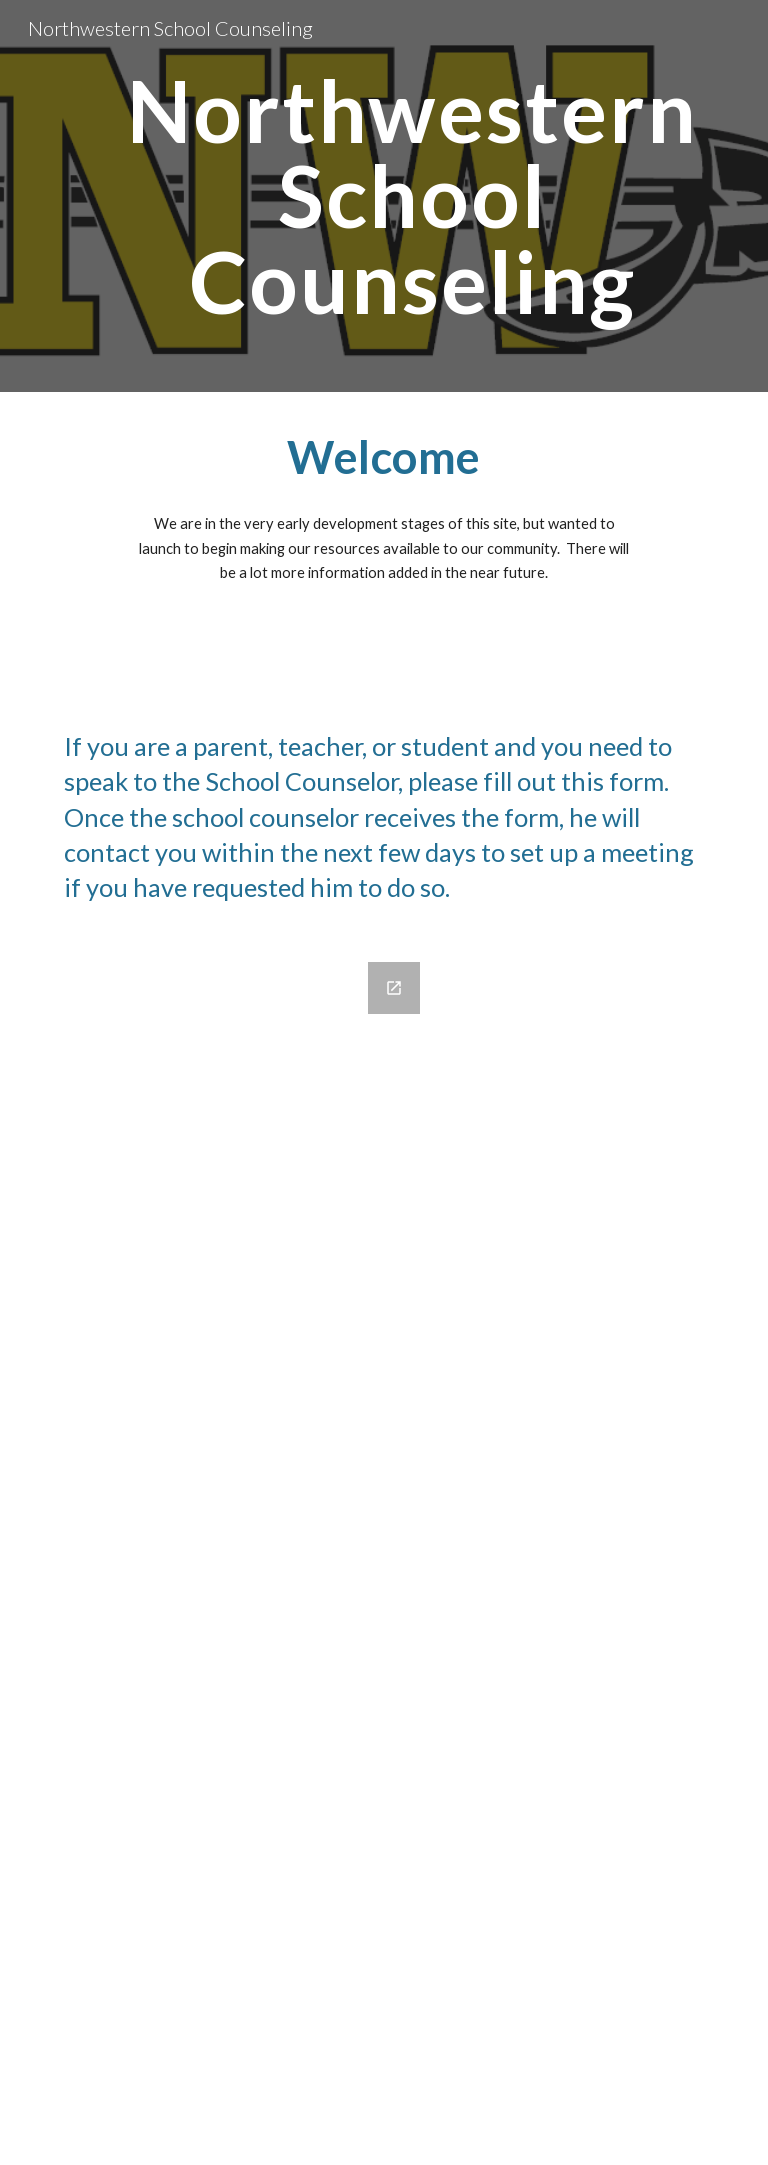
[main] (411, 196)
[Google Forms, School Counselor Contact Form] (243, 1551)
